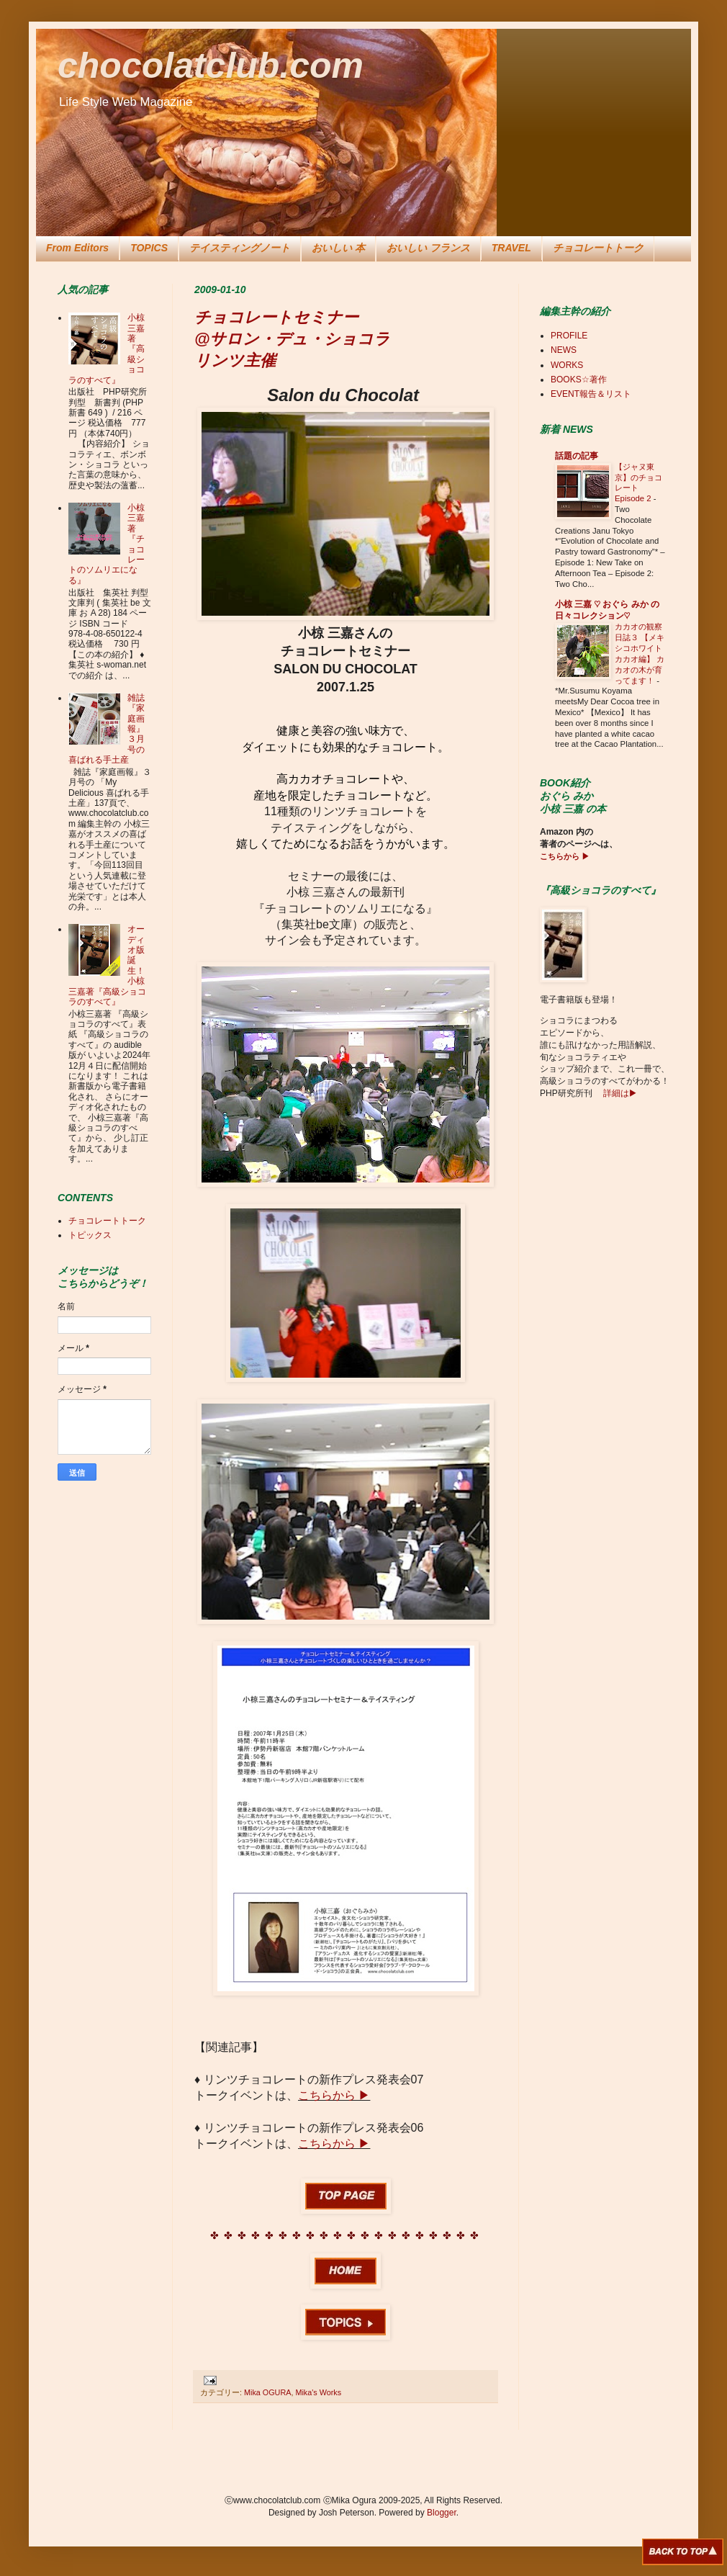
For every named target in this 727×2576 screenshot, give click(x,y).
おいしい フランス (428, 247)
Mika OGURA (267, 2392)
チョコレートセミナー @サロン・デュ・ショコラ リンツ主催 (292, 338)
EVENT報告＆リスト (591, 394)
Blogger (441, 2513)
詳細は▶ (619, 1093)
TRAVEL (511, 247)
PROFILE (569, 336)
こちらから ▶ (334, 2095)
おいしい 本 (338, 247)
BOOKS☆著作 (579, 379)
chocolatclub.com (211, 65)
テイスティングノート (239, 247)
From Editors (77, 247)
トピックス (90, 1235)
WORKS (567, 365)
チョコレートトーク (598, 247)
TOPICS (149, 247)
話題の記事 (576, 456)
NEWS (564, 350)
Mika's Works (318, 2392)
